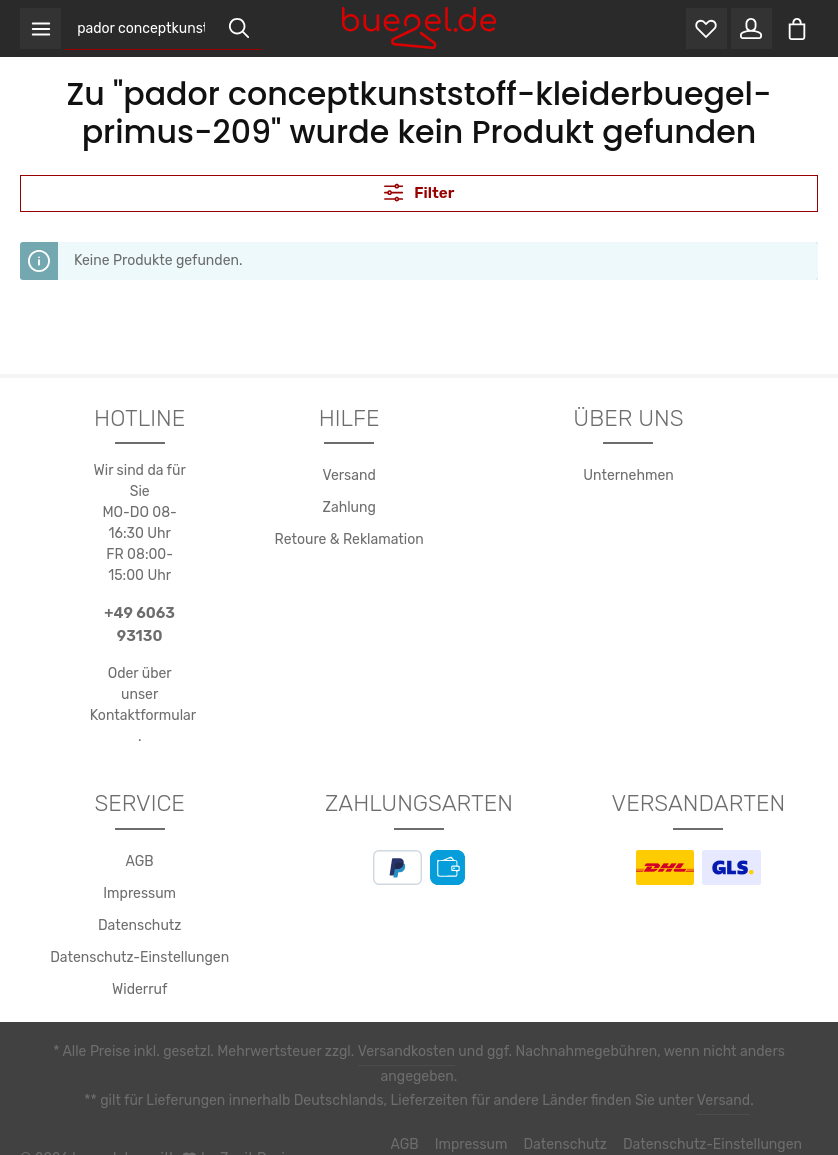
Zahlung (349, 510)
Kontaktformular (139, 717)
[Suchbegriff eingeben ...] (143, 29)
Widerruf (139, 991)
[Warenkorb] (796, 29)
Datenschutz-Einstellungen (139, 959)
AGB (140, 863)
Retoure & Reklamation (349, 542)
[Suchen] (241, 29)
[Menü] (41, 29)
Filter (418, 193)
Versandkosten (370, 1053)
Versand (348, 478)
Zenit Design (250, 1125)
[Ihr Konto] (749, 29)
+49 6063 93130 (139, 626)
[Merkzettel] (702, 29)
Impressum (139, 895)
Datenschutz (140, 927)
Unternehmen (628, 478)
